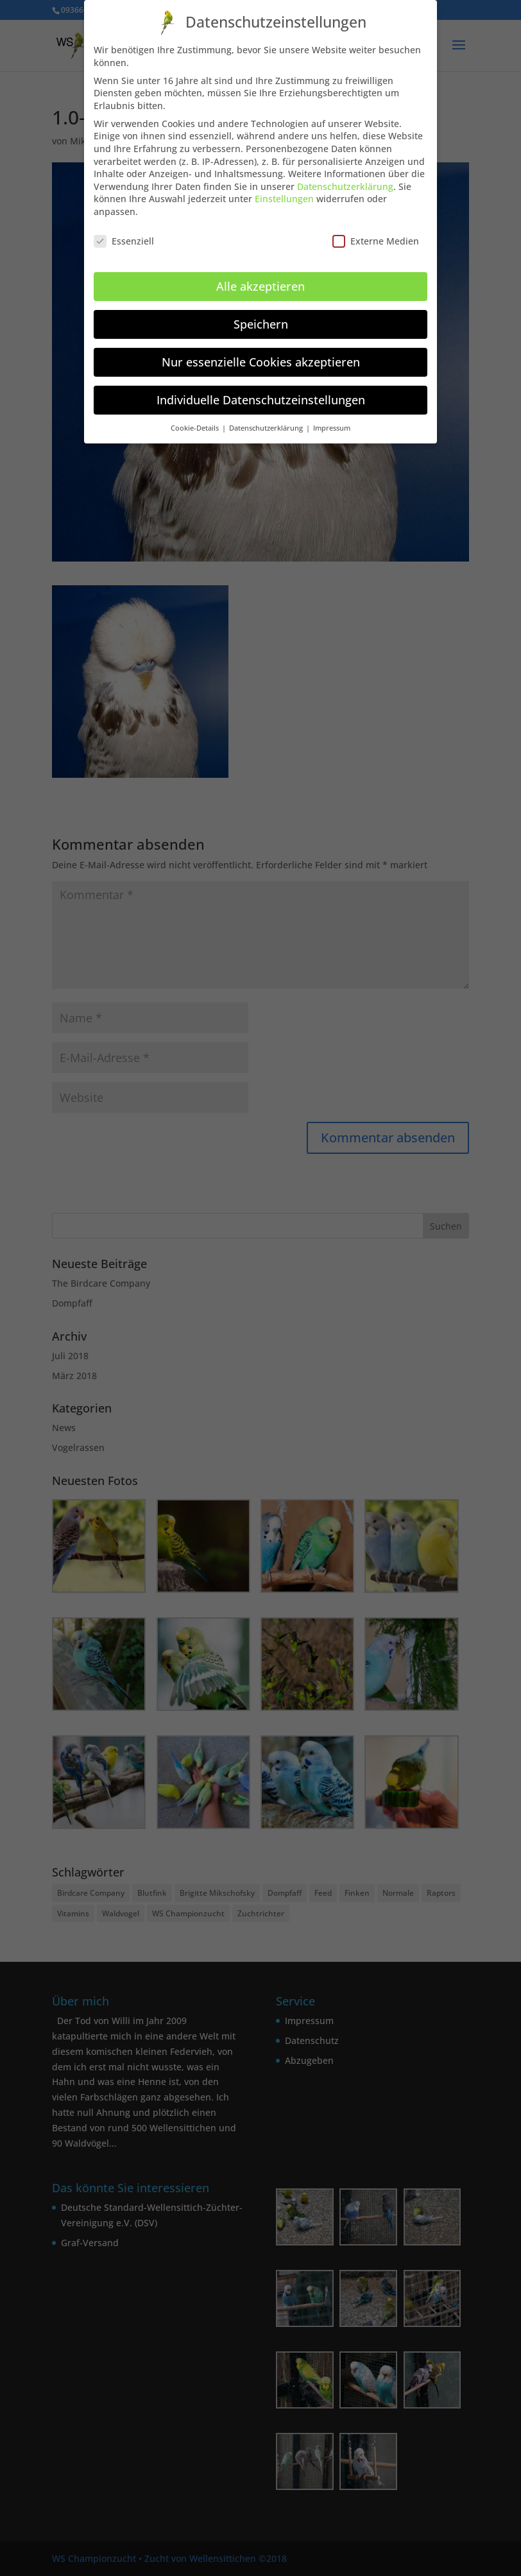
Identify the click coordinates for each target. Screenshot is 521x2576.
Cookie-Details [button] (196, 417)
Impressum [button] (331, 417)
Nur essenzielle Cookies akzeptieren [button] (261, 351)
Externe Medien (375, 230)
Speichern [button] (261, 313)
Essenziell (124, 230)
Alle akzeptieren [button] (260, 275)
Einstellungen (284, 188)
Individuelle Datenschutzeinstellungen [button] (261, 389)
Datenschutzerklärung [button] (267, 417)
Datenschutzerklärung (345, 175)
